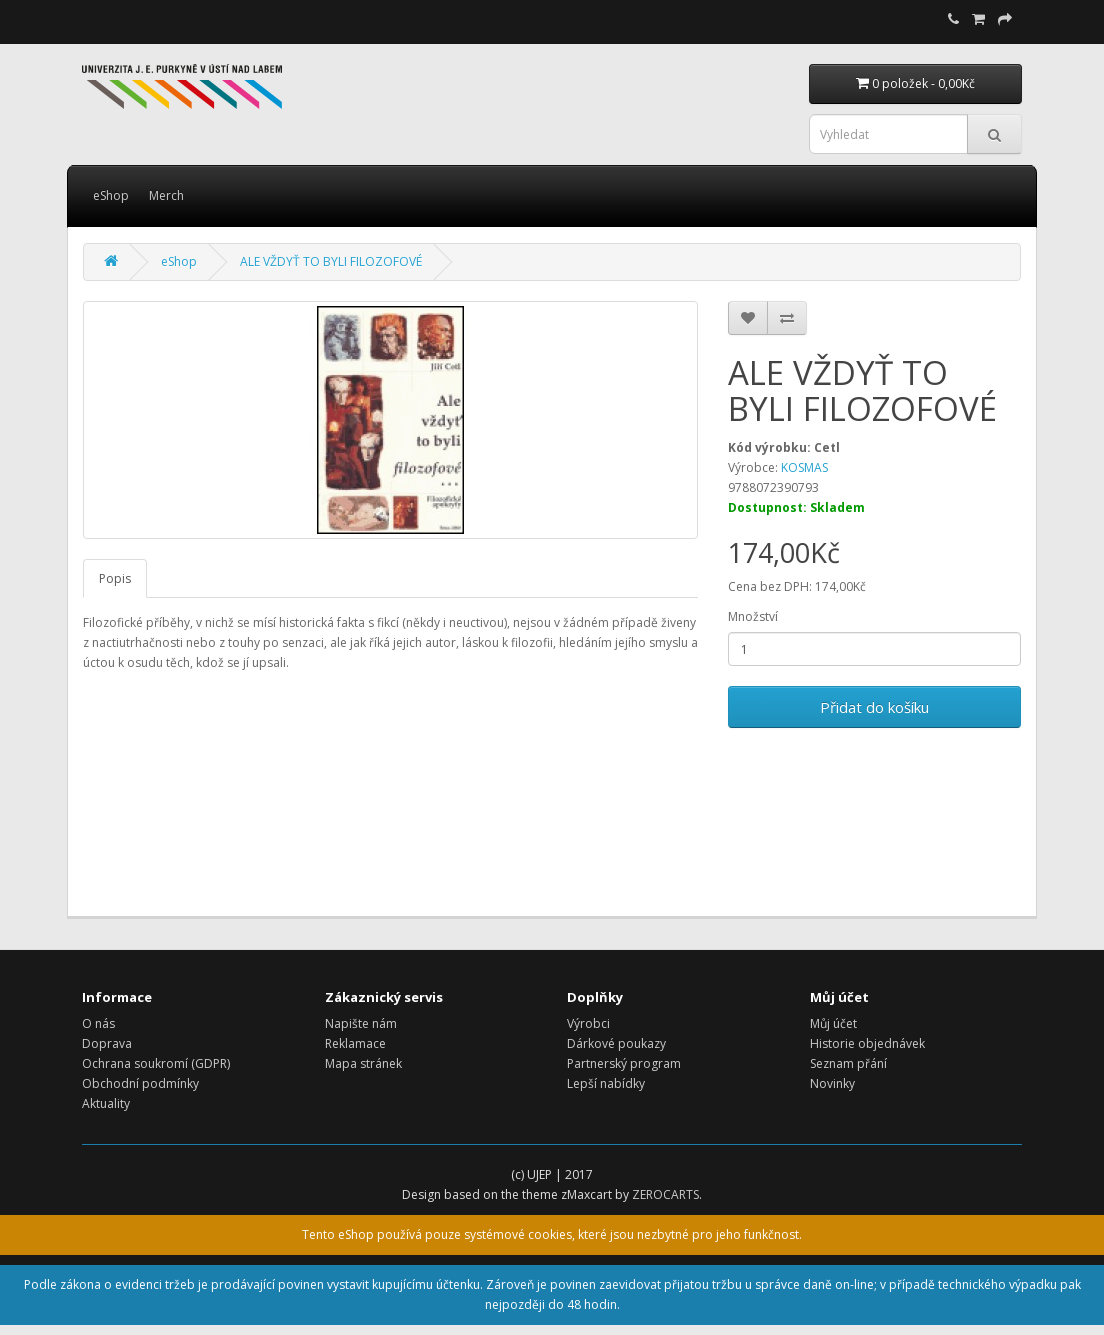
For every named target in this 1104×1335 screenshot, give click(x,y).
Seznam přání (848, 1063)
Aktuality (106, 1103)
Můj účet (833, 1023)
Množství (753, 616)
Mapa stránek (363, 1063)
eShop (111, 195)
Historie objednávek (867, 1043)
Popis (115, 578)
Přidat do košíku (874, 707)
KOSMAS (804, 467)
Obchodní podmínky (140, 1083)
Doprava (107, 1043)
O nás (98, 1023)
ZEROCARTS (665, 1194)
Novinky (832, 1083)
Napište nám (361, 1023)
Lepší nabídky (606, 1083)
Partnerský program (624, 1063)
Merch (166, 195)
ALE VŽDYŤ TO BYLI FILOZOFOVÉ (331, 261)
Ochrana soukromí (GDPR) (156, 1063)
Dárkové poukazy (616, 1043)
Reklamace (355, 1043)
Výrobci (588, 1023)
